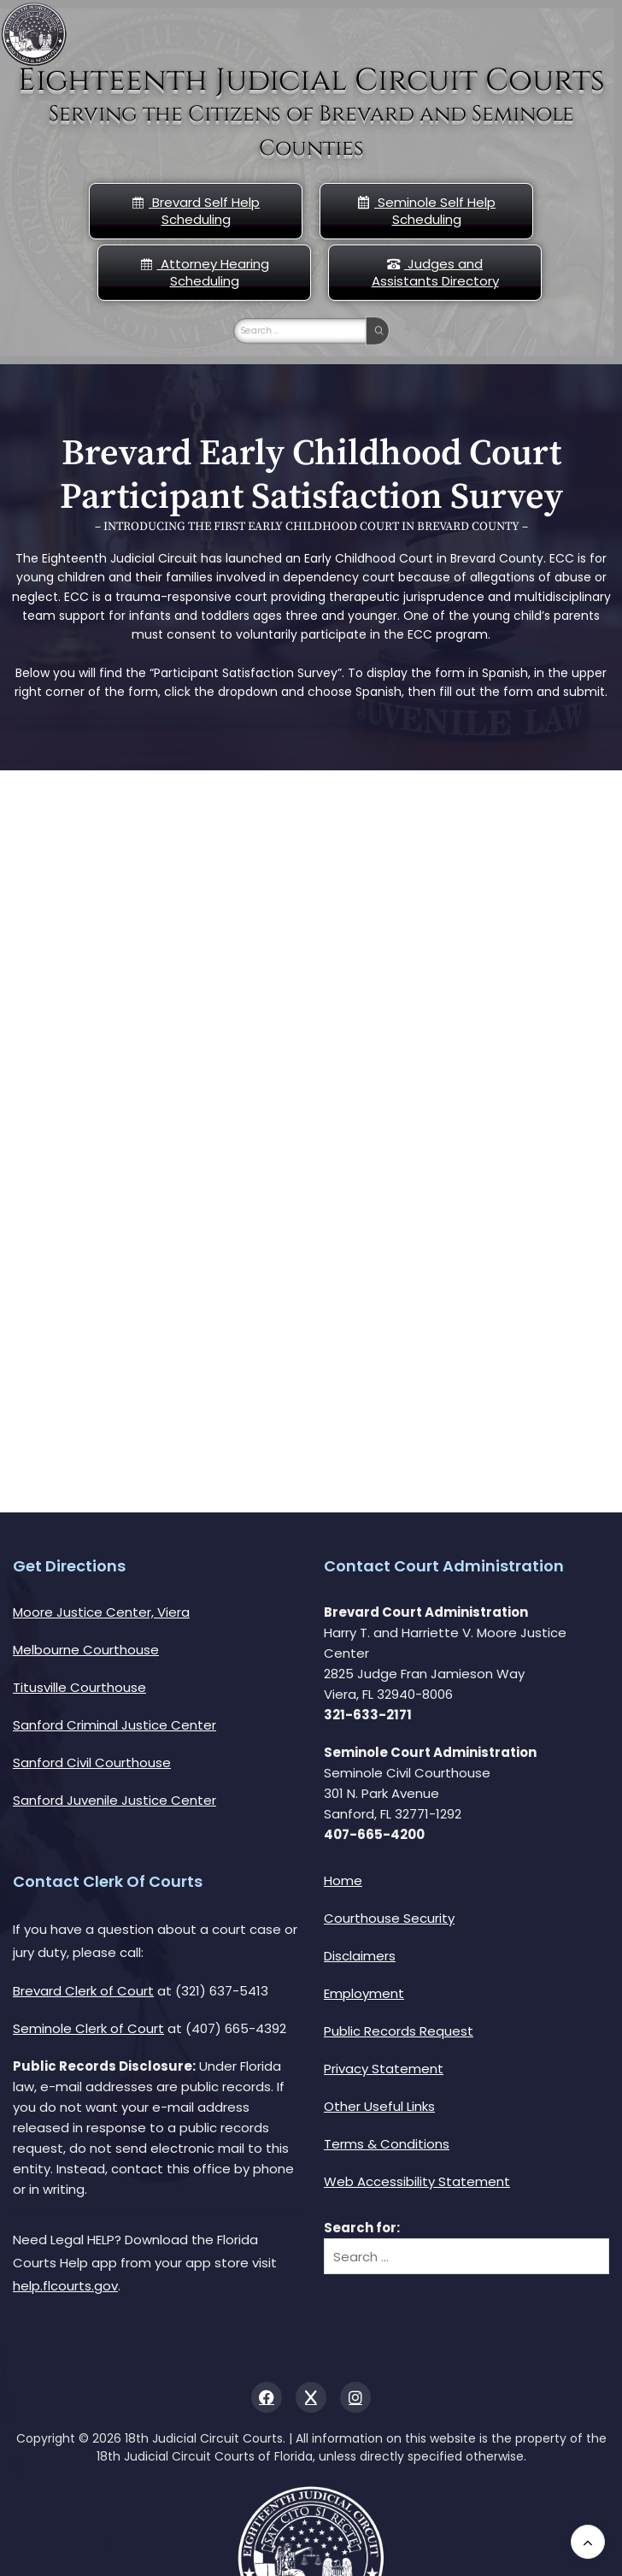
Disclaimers (360, 1956)
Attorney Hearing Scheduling (204, 272)
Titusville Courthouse (79, 1687)
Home (343, 1880)
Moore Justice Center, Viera (101, 1612)
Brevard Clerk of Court (83, 1991)
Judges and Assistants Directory (435, 272)
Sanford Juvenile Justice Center (114, 1800)
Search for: (362, 2228)
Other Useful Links (379, 2106)
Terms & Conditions (386, 2144)
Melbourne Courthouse (86, 1650)
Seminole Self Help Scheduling (426, 210)
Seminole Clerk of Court (88, 2028)
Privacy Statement (383, 2069)
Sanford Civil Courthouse (92, 1762)
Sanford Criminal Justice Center (114, 1725)
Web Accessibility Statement (417, 2181)
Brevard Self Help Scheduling (196, 210)
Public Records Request (398, 2031)
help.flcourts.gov (65, 2286)
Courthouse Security (389, 1918)
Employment (364, 1993)
